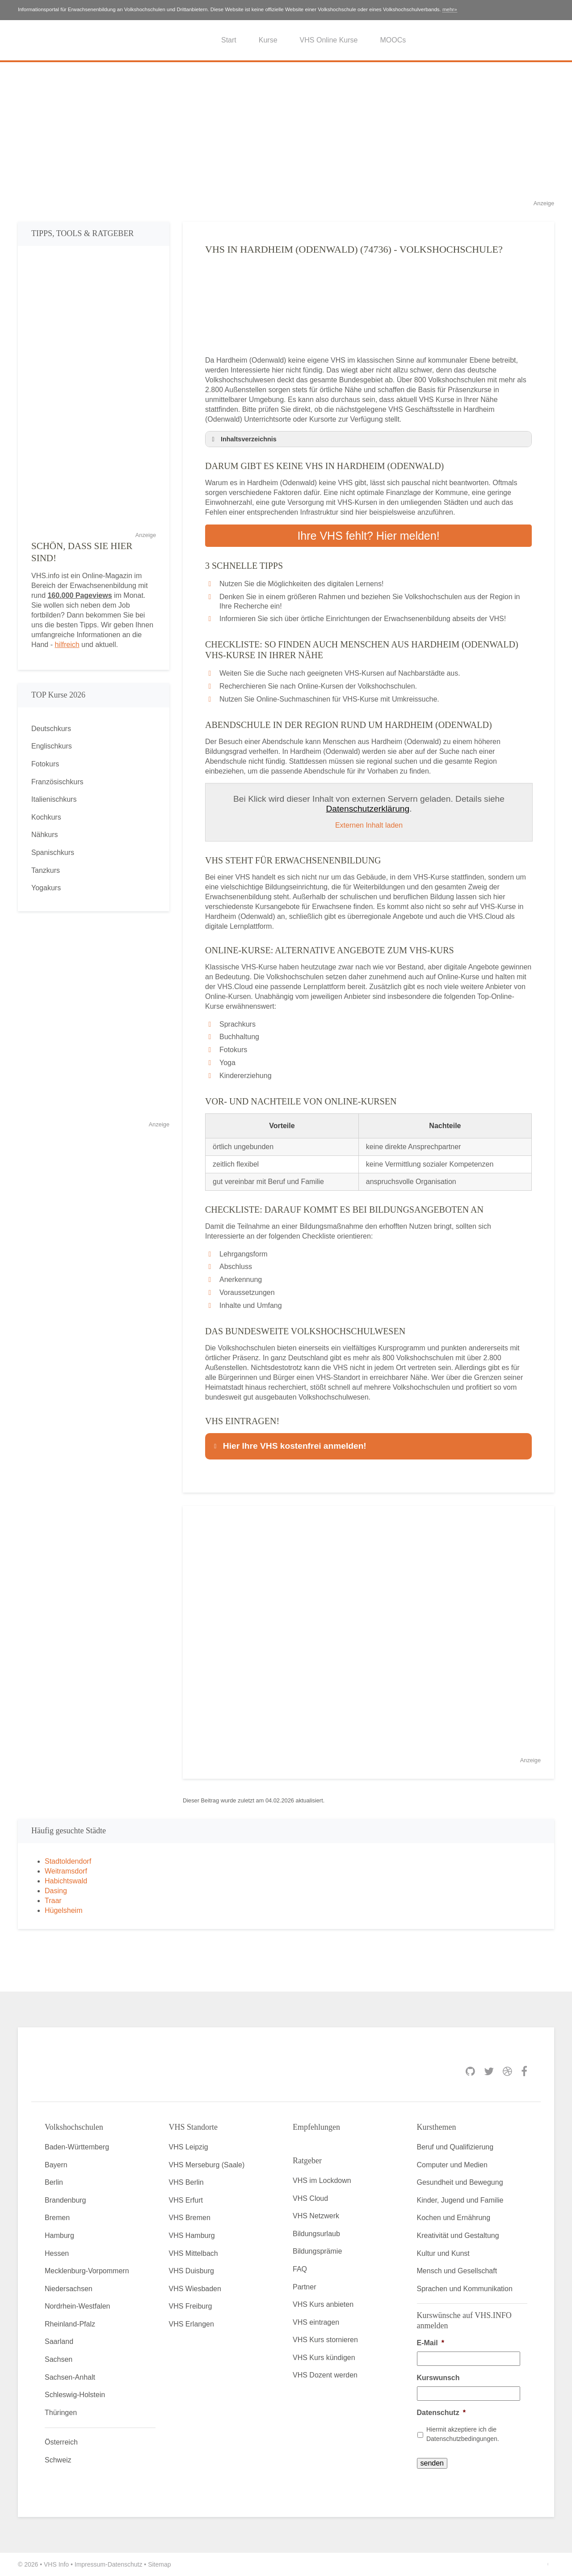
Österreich (61, 2442)
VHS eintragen (316, 2322)
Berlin (54, 2182)
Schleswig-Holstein (75, 2394)
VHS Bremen (189, 2217)
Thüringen (61, 2412)
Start (228, 40)
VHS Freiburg (190, 2306)
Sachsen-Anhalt (70, 2377)
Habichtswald (66, 1881)
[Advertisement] (286, 136)
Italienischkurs (53, 799)
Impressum (90, 2564)
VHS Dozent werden (325, 2375)
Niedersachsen (69, 2289)
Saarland (59, 2341)
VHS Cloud (310, 2198)
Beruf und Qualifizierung (455, 2147)
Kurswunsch (438, 2377)
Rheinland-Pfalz (70, 2324)
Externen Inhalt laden (369, 825)
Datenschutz (441, 2412)
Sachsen (58, 2359)
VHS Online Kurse (329, 40)
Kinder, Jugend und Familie (460, 2200)
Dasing (56, 1891)
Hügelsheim (63, 1910)
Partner (304, 2287)
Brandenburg (65, 2200)
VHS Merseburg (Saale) (207, 2165)
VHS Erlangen (191, 2324)
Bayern (56, 2165)
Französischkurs (57, 782)
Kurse (268, 40)
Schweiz (58, 2460)
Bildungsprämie (317, 2251)
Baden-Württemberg (77, 2147)
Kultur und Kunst (443, 2253)
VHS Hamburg (192, 2235)
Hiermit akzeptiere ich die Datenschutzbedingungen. (462, 2434)
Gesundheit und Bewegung (460, 2182)
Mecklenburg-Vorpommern (87, 2271)
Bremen (57, 2217)
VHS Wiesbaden (195, 2289)
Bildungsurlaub (316, 2234)
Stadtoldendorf (68, 1861)
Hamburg (59, 2235)
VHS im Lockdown (322, 2180)
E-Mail (430, 2343)
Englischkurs (51, 746)
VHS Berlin (186, 2182)
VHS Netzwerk (316, 2216)
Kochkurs (46, 817)
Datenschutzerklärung (368, 808)
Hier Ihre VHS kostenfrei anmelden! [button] (288, 1446)
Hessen (57, 2253)
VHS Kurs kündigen (324, 2357)
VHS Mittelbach (193, 2253)
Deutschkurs (51, 728)
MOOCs (393, 40)
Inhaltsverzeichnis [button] (243, 439)
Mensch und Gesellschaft (457, 2271)
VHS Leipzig (188, 2147)
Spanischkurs (52, 852)
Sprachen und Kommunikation (465, 2289)
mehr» (449, 9)
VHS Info (56, 2564)
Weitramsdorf (66, 1871)
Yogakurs (46, 888)
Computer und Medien (452, 2165)
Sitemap (159, 2564)
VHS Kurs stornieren (325, 2339)
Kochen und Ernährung (454, 2217)
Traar (53, 1900)
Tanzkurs (45, 870)
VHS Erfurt (186, 2200)
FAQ (300, 2269)
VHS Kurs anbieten (323, 2304)
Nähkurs (44, 834)
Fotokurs (45, 764)
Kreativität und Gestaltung (458, 2235)
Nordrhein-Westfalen (77, 2306)
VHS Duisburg (191, 2271)
